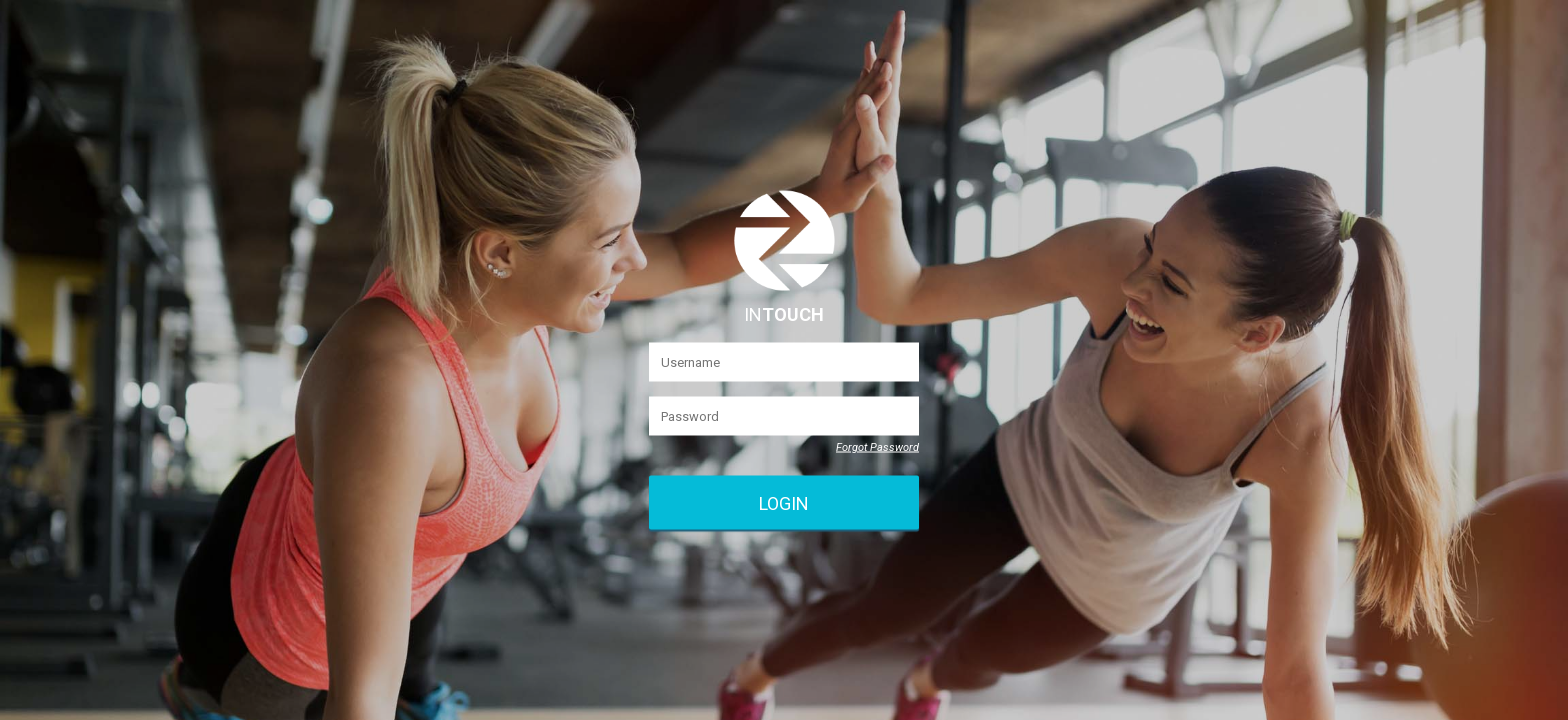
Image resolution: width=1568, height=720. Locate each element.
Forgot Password (877, 447)
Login (784, 502)
